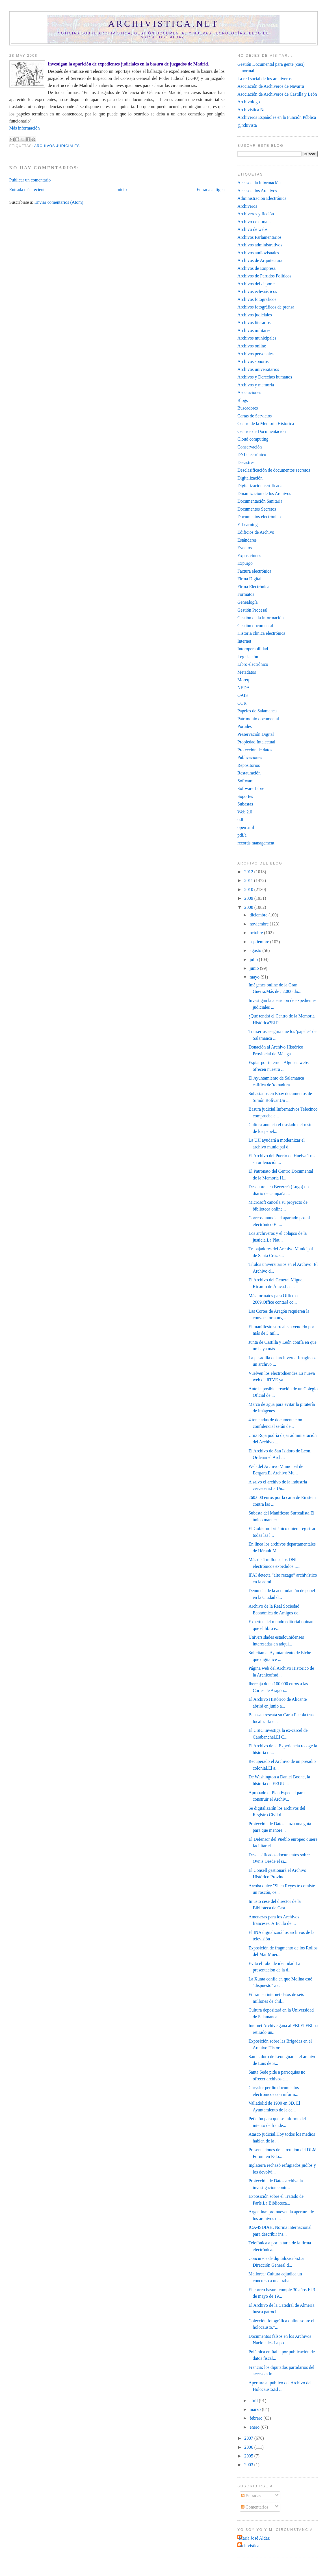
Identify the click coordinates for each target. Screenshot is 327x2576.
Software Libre (250, 788)
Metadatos (246, 672)
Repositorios (248, 765)
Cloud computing (252, 439)
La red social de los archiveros (264, 78)
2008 (249, 907)
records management (255, 843)
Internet (244, 641)
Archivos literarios (253, 322)
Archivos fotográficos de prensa (265, 307)
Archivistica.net (163, 24)
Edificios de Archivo (255, 532)
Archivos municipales (256, 338)
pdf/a (241, 835)
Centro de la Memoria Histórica (265, 423)
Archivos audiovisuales (258, 252)
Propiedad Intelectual (256, 741)
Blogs (242, 400)
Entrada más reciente (28, 189)
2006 (249, 2447)
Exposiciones (249, 555)
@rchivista (247, 125)
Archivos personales (255, 353)
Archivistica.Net (252, 109)
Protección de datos (254, 749)
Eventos (244, 547)
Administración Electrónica (261, 198)
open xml (245, 827)
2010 (249, 889)
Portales (244, 726)
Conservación (249, 447)
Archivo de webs (252, 229)
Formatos (245, 594)
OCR (241, 703)
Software (245, 780)
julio (254, 959)
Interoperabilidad (252, 648)
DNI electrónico (251, 454)
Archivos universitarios (258, 369)
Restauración (249, 773)
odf (240, 819)
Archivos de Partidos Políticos (264, 275)
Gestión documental (255, 625)
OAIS (242, 695)
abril (254, 2400)
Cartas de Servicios (254, 415)
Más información (24, 128)
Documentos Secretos (256, 509)
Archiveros (247, 206)
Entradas (251, 2495)
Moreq (243, 679)
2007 (249, 2438)
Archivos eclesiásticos (257, 291)
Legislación (247, 656)
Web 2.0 (244, 811)
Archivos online (251, 345)
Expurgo (245, 563)
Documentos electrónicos (259, 516)
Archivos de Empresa (256, 268)
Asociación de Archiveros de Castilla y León (277, 94)
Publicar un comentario (30, 180)
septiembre (260, 941)
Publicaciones (249, 757)
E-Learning (247, 524)
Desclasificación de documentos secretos (273, 470)
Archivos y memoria (255, 384)
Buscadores (247, 408)
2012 (249, 871)
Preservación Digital (255, 734)
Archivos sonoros (252, 361)
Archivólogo (248, 101)
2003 (249, 2464)
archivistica (249, 2545)
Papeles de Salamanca (257, 710)
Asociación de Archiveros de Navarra (270, 86)
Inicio (121, 189)
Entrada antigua (210, 189)
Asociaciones (249, 392)
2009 (249, 898)
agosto (256, 950)
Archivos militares (253, 330)
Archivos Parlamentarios (259, 237)
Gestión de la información (260, 617)
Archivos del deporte (256, 283)
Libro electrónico (252, 664)
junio (255, 968)
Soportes (245, 796)
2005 (249, 2456)
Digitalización (250, 478)
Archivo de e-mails (254, 221)
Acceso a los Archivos (257, 190)
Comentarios (254, 2507)
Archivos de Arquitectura (259, 260)
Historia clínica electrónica (261, 633)
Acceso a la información (259, 182)
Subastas (245, 804)
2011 (249, 880)
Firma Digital (249, 578)
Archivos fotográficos (256, 299)
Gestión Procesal (252, 610)
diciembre (259, 914)
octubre (257, 932)
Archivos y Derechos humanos (264, 377)
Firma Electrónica (253, 586)
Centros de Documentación (261, 431)
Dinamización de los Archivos (264, 493)
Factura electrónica (254, 571)
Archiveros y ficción (255, 213)
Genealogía (247, 602)
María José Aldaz (254, 2538)
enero (255, 2427)
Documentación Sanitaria (259, 501)
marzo (256, 2409)
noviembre (260, 924)
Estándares (247, 540)
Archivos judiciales (57, 146)
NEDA (243, 687)
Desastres (245, 462)
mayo (255, 977)
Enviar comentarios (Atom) (58, 202)
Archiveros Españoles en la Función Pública (276, 117)
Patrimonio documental (258, 718)
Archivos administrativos (259, 244)
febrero (256, 2418)
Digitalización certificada (259, 485)
